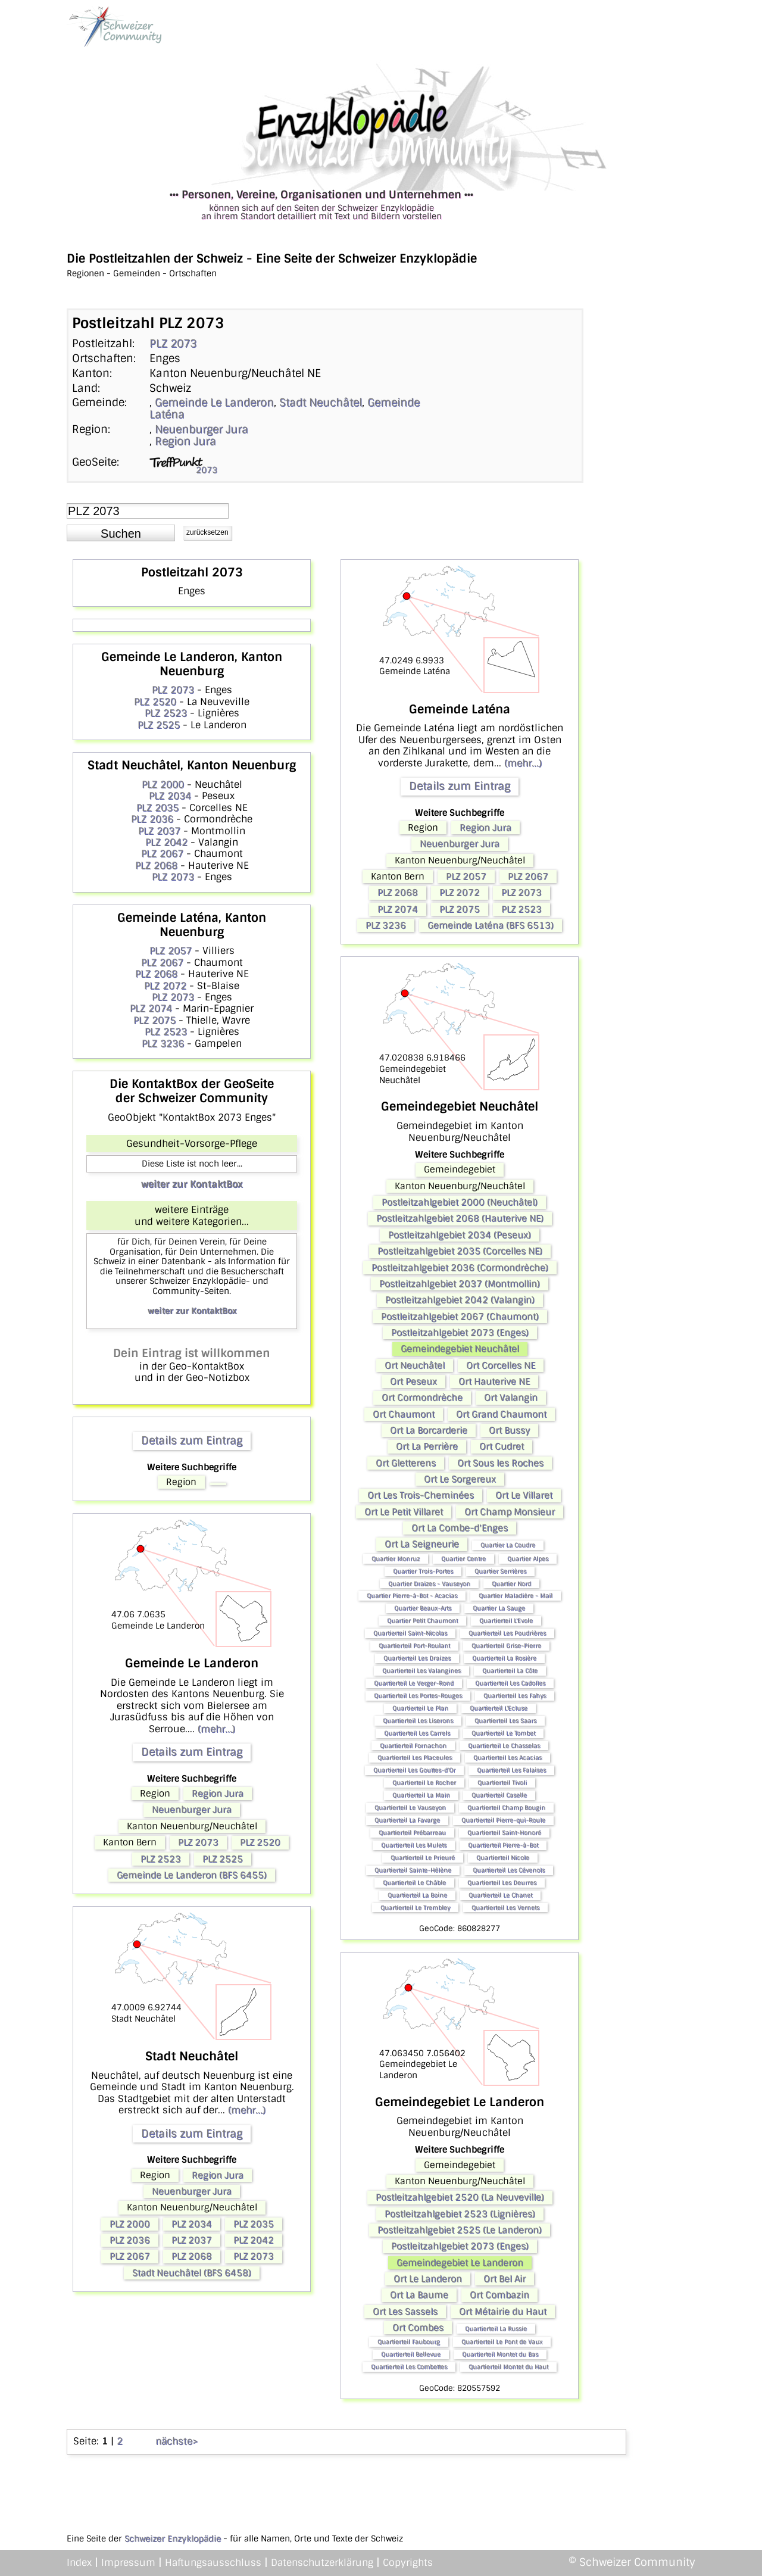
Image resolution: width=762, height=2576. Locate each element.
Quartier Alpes (527, 1559)
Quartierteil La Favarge (407, 1820)
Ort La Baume (419, 2295)
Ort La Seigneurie (422, 1544)
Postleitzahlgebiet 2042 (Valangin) (460, 1300)
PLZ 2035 (157, 808)
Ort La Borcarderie (428, 1430)
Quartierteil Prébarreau (412, 1832)
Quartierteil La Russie (496, 2328)
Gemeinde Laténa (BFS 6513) (490, 925)
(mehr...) (216, 1729)
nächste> (176, 2441)
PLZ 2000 (163, 784)
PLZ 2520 (155, 702)
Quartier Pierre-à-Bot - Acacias (412, 1595)
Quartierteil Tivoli (502, 1782)
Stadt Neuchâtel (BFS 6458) (191, 2273)
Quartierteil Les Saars (505, 1720)
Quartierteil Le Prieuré (423, 1857)
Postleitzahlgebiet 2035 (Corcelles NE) (459, 1251)
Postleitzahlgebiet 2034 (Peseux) (459, 1235)
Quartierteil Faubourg (408, 2342)
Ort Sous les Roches (500, 1463)
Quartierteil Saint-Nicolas (410, 1633)
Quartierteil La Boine (417, 1895)
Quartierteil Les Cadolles (510, 1683)
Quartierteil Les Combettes (409, 2367)
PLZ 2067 (162, 853)
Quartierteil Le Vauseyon (410, 1807)
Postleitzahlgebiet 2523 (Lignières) (460, 2214)
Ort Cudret (501, 1446)
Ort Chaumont (404, 1414)
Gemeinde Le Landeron (214, 402)
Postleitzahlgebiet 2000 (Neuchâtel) (460, 1202)
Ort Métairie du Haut (502, 2312)
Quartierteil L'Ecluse (498, 1708)
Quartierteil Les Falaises (511, 1770)
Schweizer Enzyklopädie (172, 2538)
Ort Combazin (499, 2295)
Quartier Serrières (500, 1571)
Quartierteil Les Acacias (507, 1757)
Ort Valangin (511, 1398)
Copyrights (408, 2562)
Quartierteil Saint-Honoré (504, 1832)
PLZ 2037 (159, 831)
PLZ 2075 (154, 1020)
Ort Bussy (509, 1430)
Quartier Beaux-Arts (422, 1608)
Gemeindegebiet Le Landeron (459, 2263)
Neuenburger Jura (201, 429)
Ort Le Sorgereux (460, 1479)
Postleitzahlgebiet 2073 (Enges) (460, 1333)
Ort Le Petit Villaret (403, 1512)
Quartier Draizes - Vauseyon (429, 1584)
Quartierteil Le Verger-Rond (414, 1683)
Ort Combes (418, 2328)
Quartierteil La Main (421, 1795)
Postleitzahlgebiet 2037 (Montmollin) (459, 1284)
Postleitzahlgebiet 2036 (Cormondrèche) (459, 1268)
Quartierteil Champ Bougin (506, 1807)
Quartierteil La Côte (510, 1670)
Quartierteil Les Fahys (514, 1695)
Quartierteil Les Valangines (421, 1670)
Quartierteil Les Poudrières (507, 1633)
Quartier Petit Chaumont (422, 1620)
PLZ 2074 (151, 1008)
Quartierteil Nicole (502, 1857)
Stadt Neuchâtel (320, 402)
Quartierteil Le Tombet (503, 1733)
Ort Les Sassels (405, 2312)
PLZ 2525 (159, 725)
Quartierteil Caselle (499, 1795)
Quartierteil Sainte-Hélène (412, 1870)
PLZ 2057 (170, 950)
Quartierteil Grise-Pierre (506, 1645)
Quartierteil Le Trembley (415, 1907)
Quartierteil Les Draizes (417, 1658)
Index (79, 2562)
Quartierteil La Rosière (504, 1658)
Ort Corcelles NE (500, 1365)
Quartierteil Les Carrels (417, 1733)
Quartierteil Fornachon (413, 1745)
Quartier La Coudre (507, 1545)
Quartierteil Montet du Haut (508, 2367)
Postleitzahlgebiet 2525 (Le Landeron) (459, 2230)
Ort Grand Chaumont (501, 1414)
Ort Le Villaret (523, 1495)
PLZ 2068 (156, 865)
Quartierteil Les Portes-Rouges (418, 1695)
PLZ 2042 (166, 842)
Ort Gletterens (406, 1463)
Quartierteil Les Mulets (413, 1845)
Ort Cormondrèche (422, 1398)
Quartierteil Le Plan (420, 1708)
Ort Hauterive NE (494, 1381)
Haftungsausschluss (213, 2562)
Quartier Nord (511, 1584)
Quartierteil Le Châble (414, 1882)
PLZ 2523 (166, 713)
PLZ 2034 (170, 796)
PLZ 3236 (163, 1043)
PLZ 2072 (165, 986)
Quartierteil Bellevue (411, 2354)
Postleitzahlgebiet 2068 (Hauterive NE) (460, 1218)
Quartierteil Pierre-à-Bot (503, 1845)
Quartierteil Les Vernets (505, 1907)
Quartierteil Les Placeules (414, 1757)
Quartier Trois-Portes (423, 1571)
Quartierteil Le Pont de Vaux (501, 2342)
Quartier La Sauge (499, 1608)
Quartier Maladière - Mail (515, 1595)
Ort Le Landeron (428, 2279)
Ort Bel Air (504, 2279)
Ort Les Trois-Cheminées (420, 1495)
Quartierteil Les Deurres (501, 1882)
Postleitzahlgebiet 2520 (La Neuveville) (460, 2197)
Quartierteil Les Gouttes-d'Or (414, 1770)
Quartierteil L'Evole (506, 1620)
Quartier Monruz (395, 1559)
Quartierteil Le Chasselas (504, 1745)
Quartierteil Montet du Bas (500, 2354)
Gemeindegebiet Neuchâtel (460, 1349)
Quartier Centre (463, 1559)
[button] (120, 533)
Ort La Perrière (427, 1446)
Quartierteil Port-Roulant (414, 1645)
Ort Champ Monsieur (509, 1512)
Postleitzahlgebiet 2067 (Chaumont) (460, 1317)
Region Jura (185, 441)
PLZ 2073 (172, 343)
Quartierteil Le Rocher (424, 1782)
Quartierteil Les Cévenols (509, 1870)
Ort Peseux (413, 1381)
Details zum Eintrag (191, 1440)
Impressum (128, 2562)
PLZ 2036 (152, 819)
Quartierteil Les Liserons (418, 1720)
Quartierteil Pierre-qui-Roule (503, 1820)
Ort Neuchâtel (415, 1365)
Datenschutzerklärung (322, 2562)
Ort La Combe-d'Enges (459, 1528)
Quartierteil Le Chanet (500, 1895)
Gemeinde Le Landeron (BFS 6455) (192, 1875)
